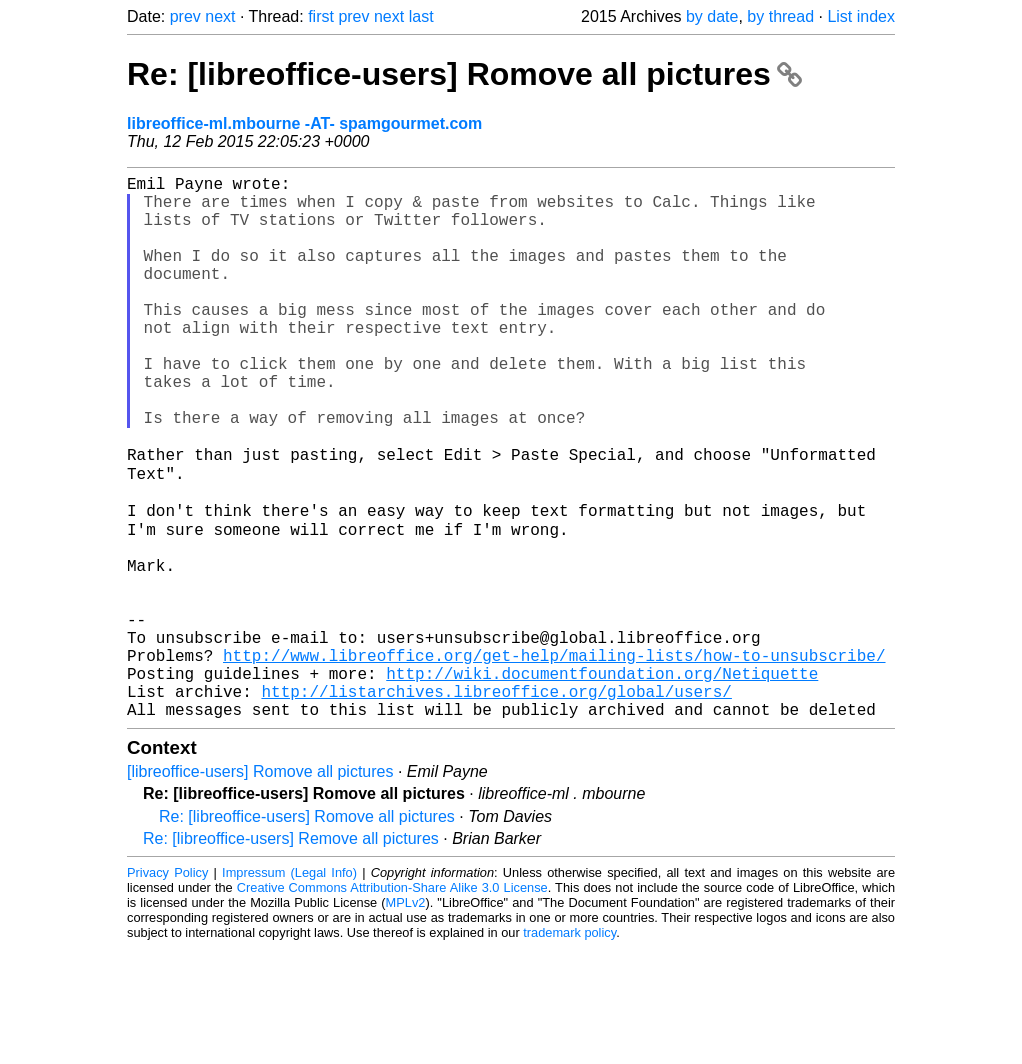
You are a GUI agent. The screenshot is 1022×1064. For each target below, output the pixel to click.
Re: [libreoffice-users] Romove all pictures (464, 74)
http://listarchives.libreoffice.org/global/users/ (496, 803)
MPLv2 (406, 1018)
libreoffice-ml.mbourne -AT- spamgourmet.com (304, 123)
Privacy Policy (167, 988)
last (421, 16)
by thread (780, 16)
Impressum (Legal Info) (289, 988)
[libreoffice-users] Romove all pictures (260, 887)
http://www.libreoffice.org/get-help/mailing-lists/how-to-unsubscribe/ (554, 759)
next (220, 16)
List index (861, 16)
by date (712, 16)
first (321, 16)
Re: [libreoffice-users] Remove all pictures (291, 954)
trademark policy (569, 1048)
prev (185, 16)
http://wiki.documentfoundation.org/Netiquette (602, 781)
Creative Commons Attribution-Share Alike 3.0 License (392, 1003)
